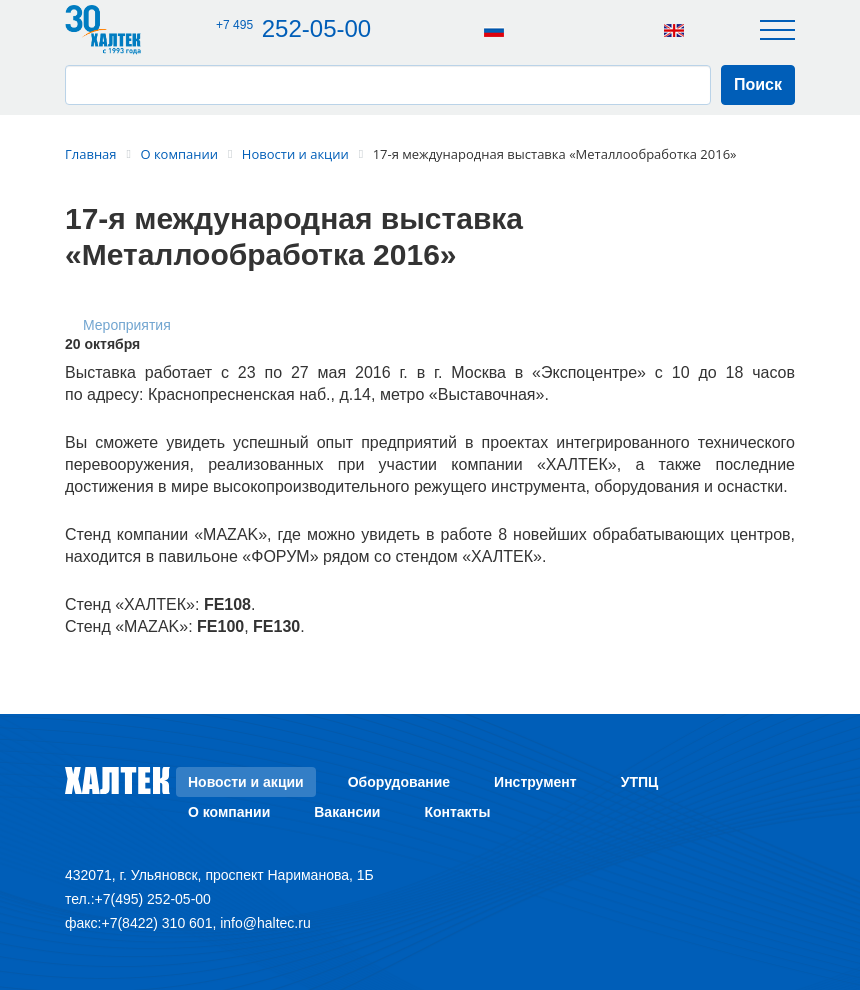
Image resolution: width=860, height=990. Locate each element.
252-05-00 (298, 28)
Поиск (758, 84)
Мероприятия (127, 325)
